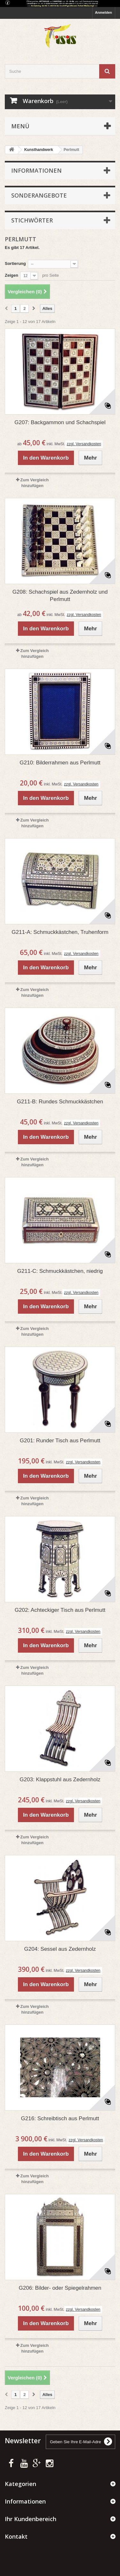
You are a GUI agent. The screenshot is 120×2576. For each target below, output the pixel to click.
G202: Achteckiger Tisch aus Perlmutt (60, 1610)
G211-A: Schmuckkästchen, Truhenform (60, 932)
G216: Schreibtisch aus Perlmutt (60, 2118)
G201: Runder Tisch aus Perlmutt (60, 1441)
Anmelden (103, 12)
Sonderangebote (39, 195)
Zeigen (11, 275)
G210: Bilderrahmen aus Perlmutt (60, 763)
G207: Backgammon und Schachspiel (59, 422)
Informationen (36, 170)
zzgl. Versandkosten (84, 444)
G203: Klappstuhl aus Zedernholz (60, 1779)
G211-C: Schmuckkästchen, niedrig (60, 1271)
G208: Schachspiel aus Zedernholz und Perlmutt (60, 595)
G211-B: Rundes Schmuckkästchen (60, 1102)
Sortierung (15, 263)
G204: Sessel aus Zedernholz (60, 1949)
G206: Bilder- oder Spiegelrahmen (60, 2288)
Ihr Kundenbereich (30, 2519)
